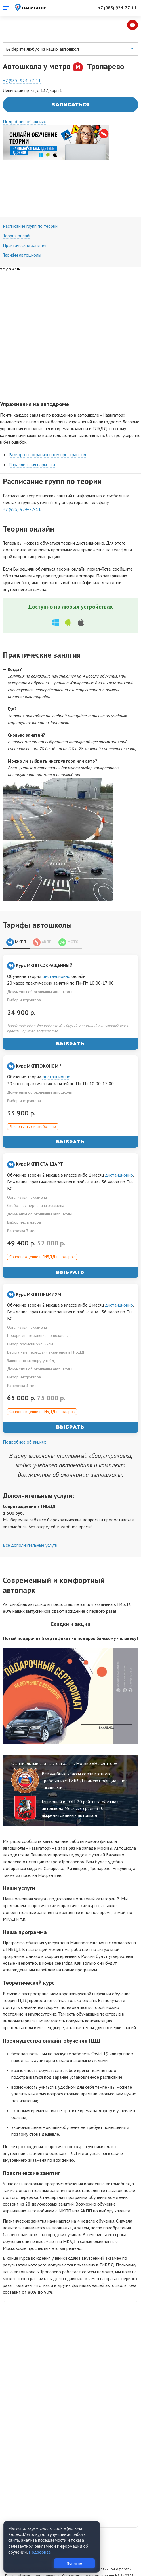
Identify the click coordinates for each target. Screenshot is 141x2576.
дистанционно (56, 952)
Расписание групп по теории (30, 202)
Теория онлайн (17, 212)
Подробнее (40, 2551)
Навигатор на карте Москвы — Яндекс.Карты (70, 2499)
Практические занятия (24, 222)
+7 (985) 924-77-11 (117, 7)
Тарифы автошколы (22, 231)
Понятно (83, 2563)
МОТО (68, 919)
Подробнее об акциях (24, 98)
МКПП (16, 919)
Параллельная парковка (32, 441)
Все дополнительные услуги (30, 1521)
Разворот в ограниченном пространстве (48, 431)
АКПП (42, 919)
